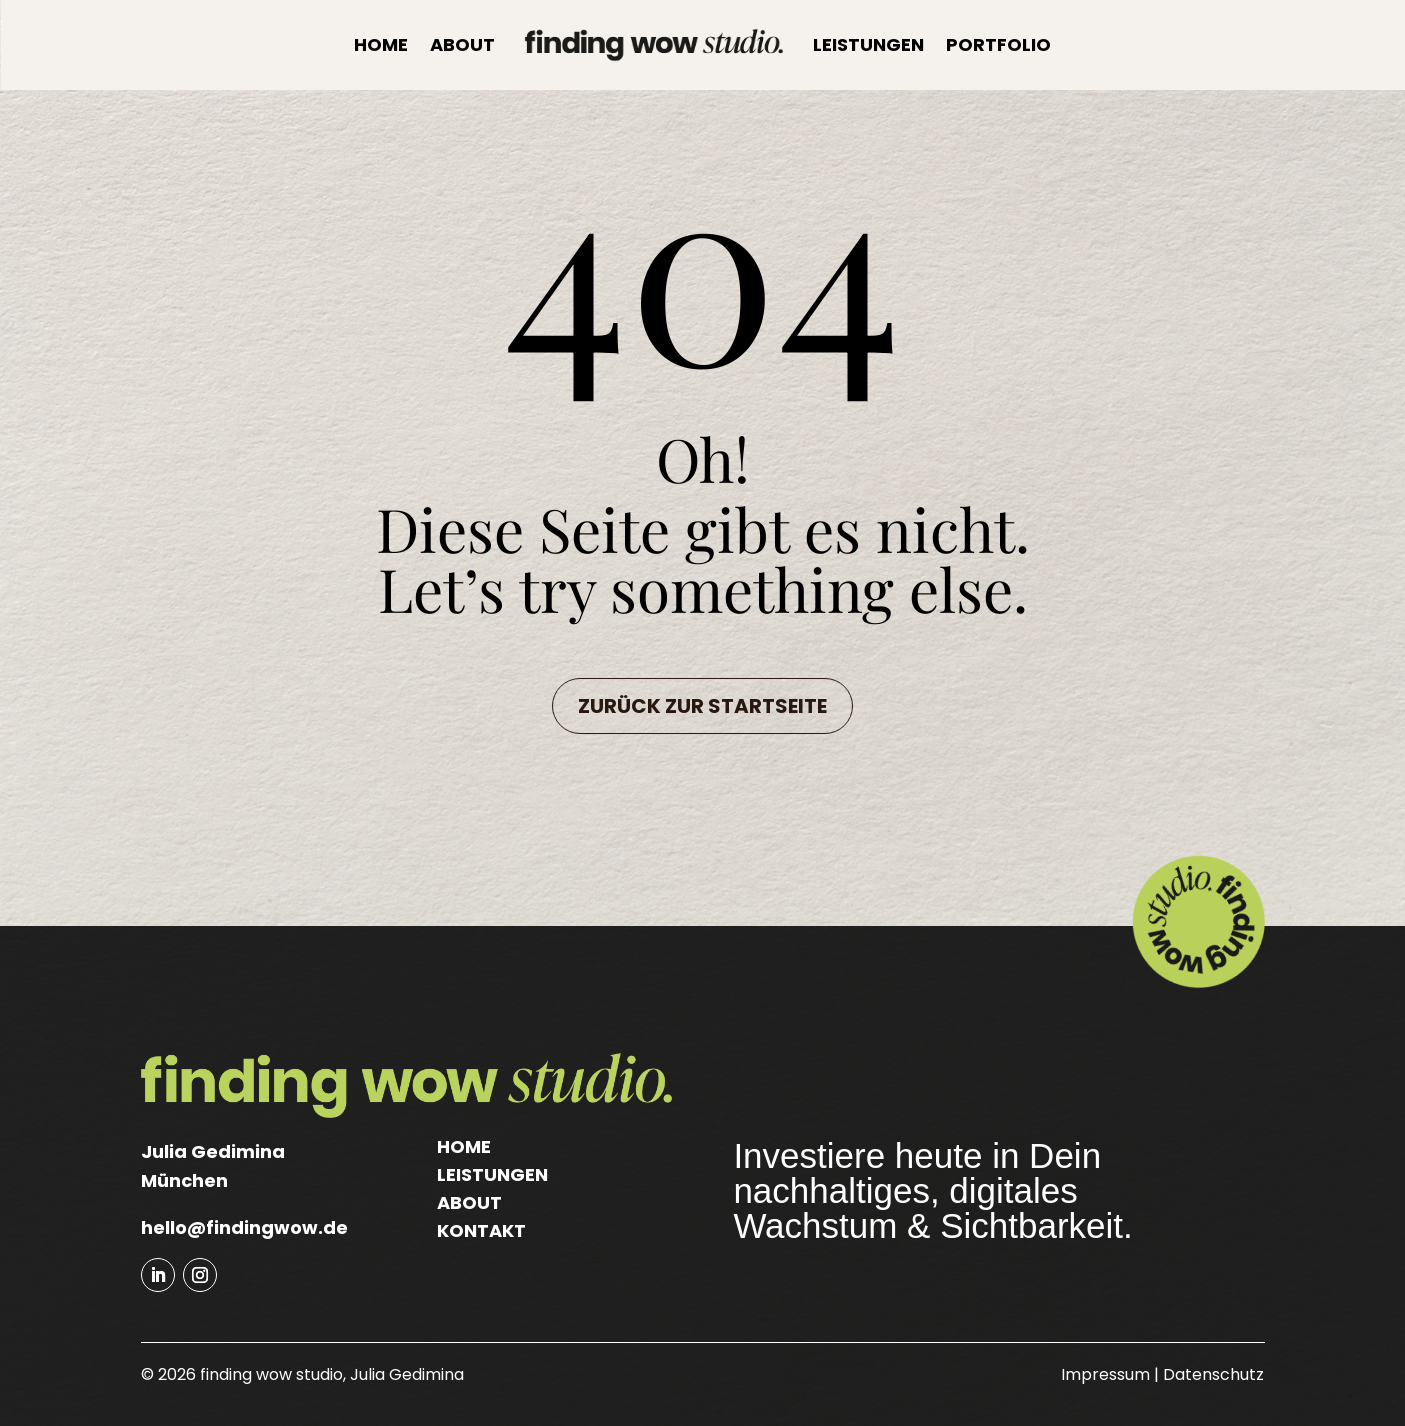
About (462, 44)
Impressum (1105, 1374)
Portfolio (998, 44)
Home (381, 44)
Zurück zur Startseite (702, 706)
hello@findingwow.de (244, 1227)
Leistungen (868, 44)
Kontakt (481, 1230)
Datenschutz (1213, 1374)
